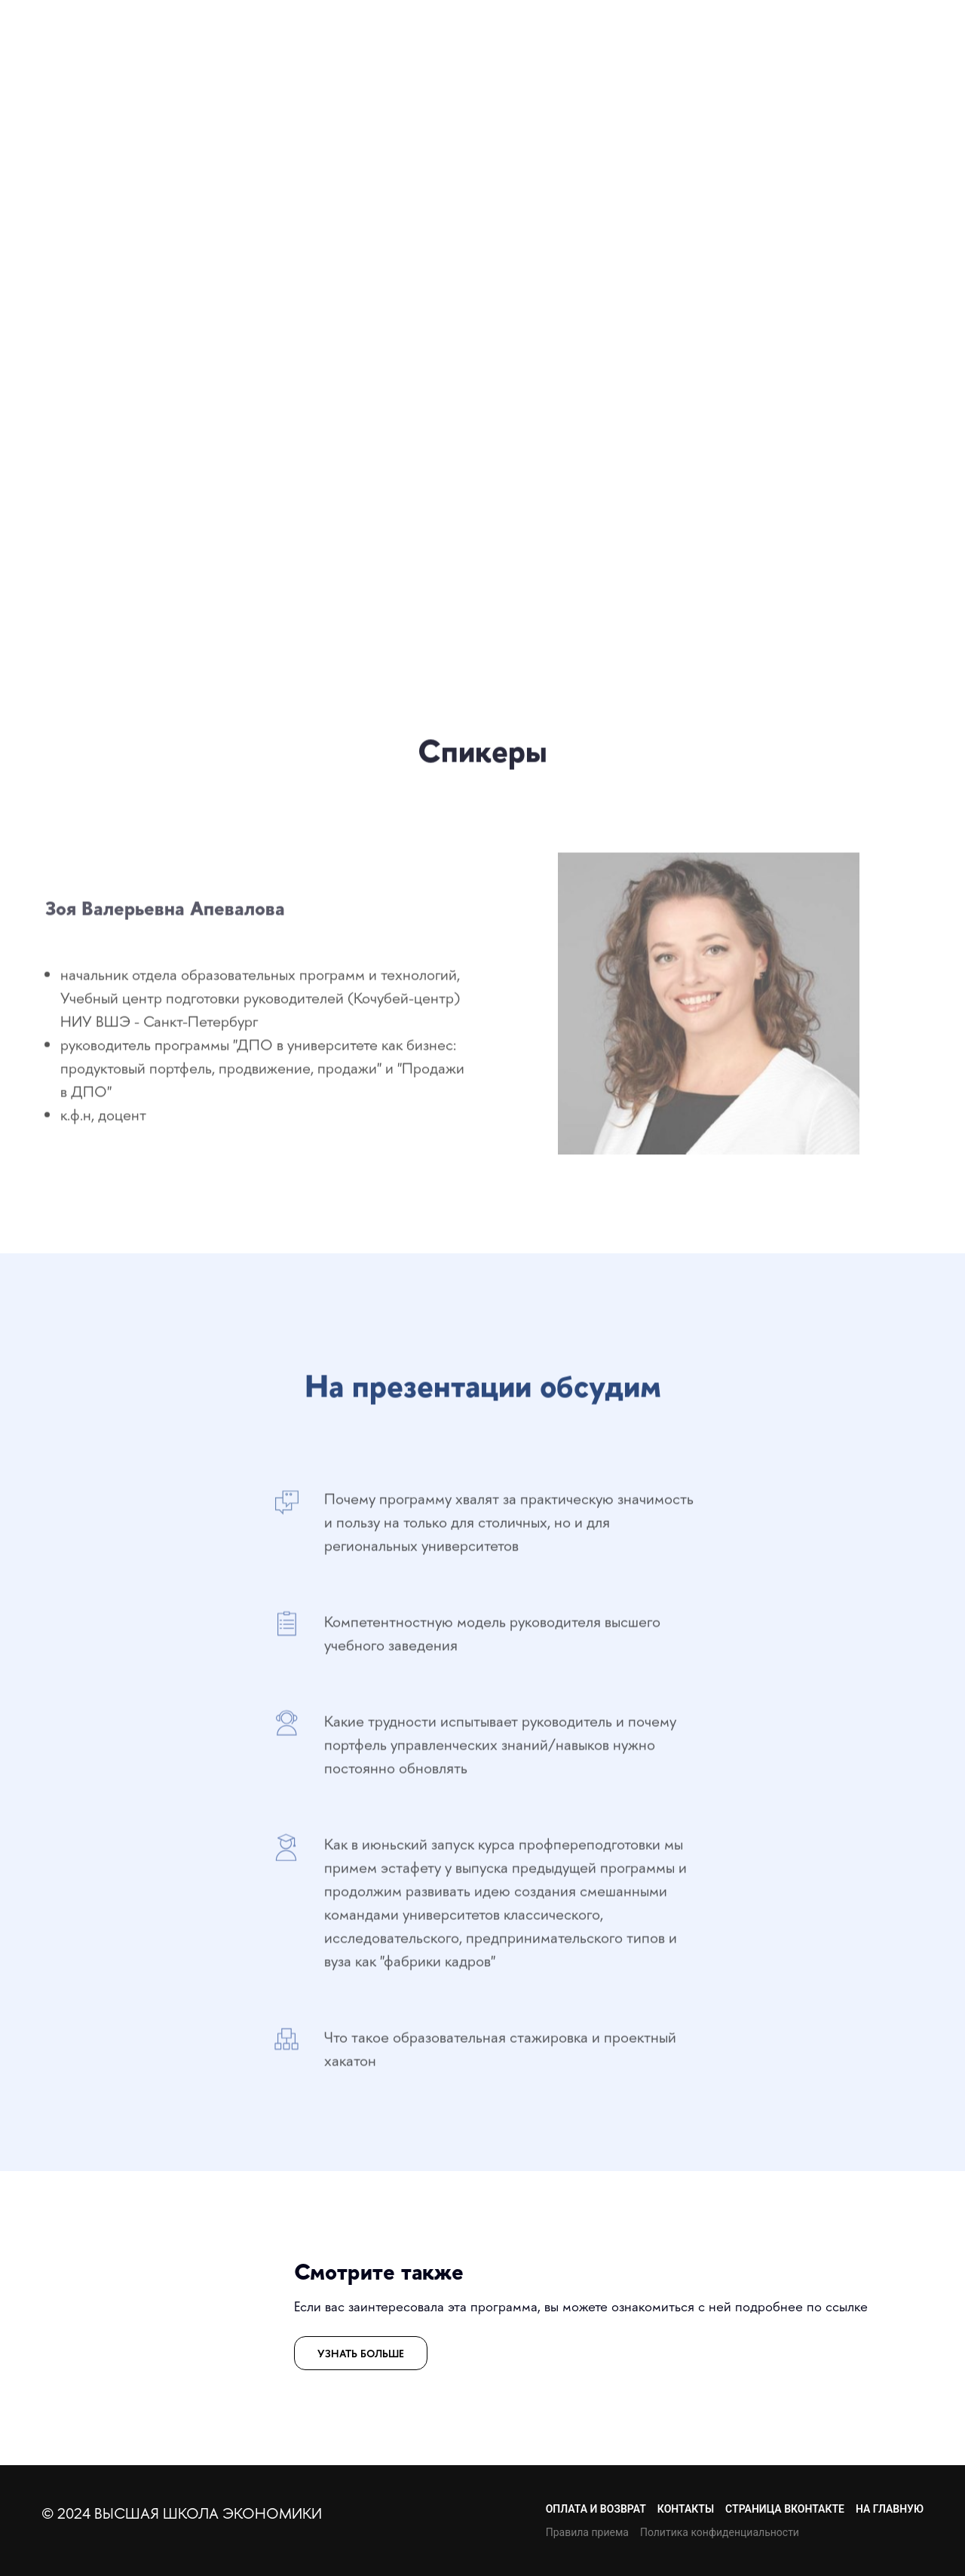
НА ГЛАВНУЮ (890, 2509)
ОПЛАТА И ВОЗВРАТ (596, 2509)
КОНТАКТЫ (685, 2509)
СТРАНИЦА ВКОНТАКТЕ (784, 2509)
